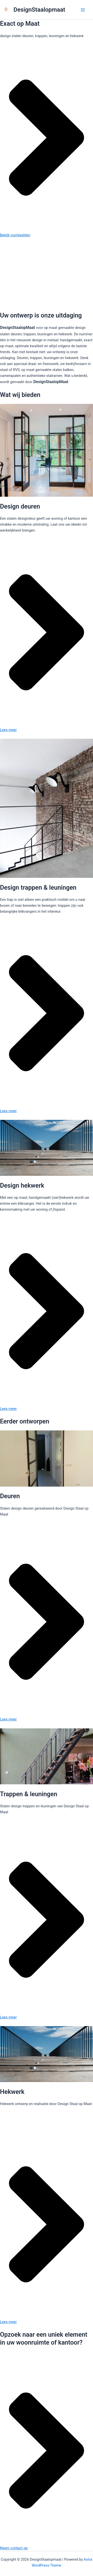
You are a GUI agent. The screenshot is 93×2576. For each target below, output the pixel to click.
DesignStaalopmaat (39, 9)
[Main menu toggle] (83, 10)
